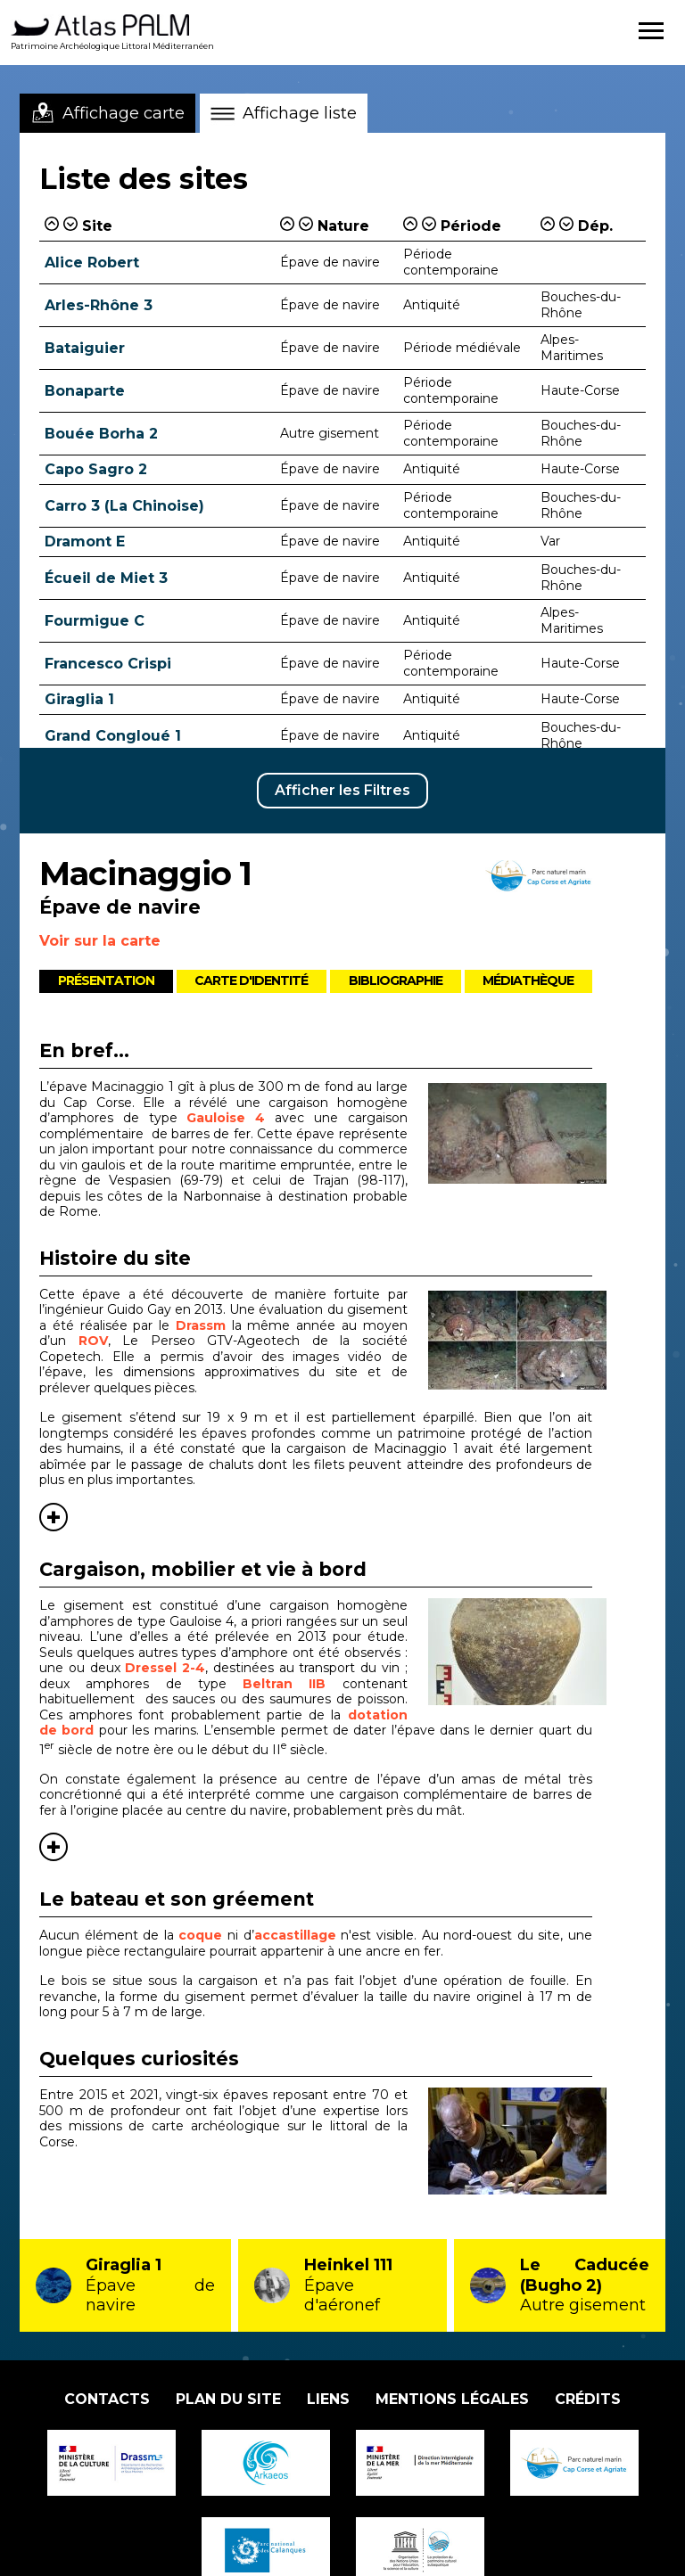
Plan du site (228, 2399)
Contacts (107, 2399)
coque (200, 1935)
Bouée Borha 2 (101, 433)
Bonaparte (85, 390)
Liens (328, 2399)
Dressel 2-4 (165, 1668)
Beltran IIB (284, 1684)
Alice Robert (92, 262)
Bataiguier (85, 348)
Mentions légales (452, 2399)
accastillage (295, 1935)
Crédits (588, 2399)
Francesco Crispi (108, 663)
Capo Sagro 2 (96, 469)
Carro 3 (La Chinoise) (124, 505)
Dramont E (85, 541)
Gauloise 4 (225, 1118)
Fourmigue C (94, 620)
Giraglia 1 (79, 699)
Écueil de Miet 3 (106, 578)
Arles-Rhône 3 (99, 305)
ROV (93, 1341)
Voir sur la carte (100, 940)
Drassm (201, 1325)
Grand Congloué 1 (113, 735)
